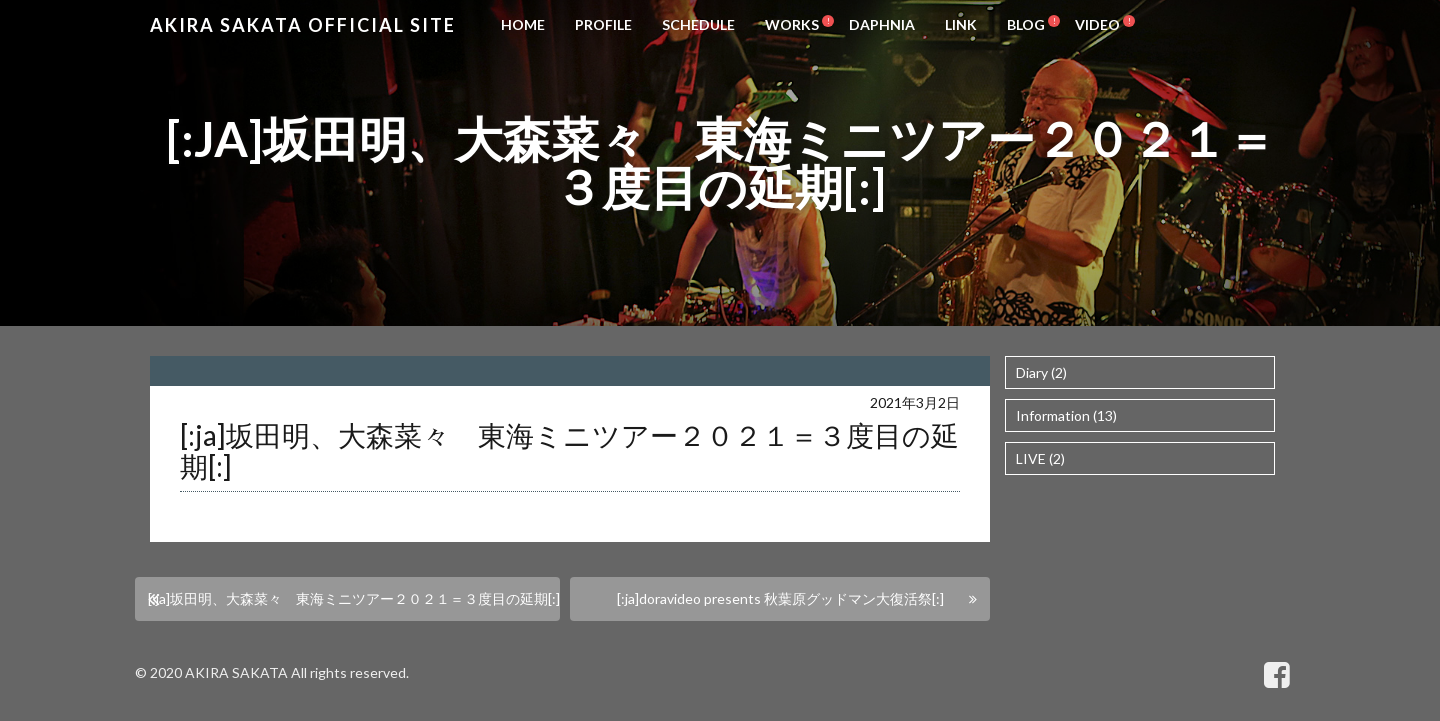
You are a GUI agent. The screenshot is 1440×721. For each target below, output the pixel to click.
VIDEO (1097, 24)
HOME (523, 24)
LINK (961, 24)
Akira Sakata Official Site (303, 25)
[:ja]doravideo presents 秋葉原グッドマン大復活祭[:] (780, 598)
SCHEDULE (698, 24)
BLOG (1026, 24)
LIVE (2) (1040, 458)
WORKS (792, 24)
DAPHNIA (882, 24)
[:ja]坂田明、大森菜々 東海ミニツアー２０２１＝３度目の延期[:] (354, 598)
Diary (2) (1041, 372)
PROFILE (603, 24)
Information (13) (1066, 415)
